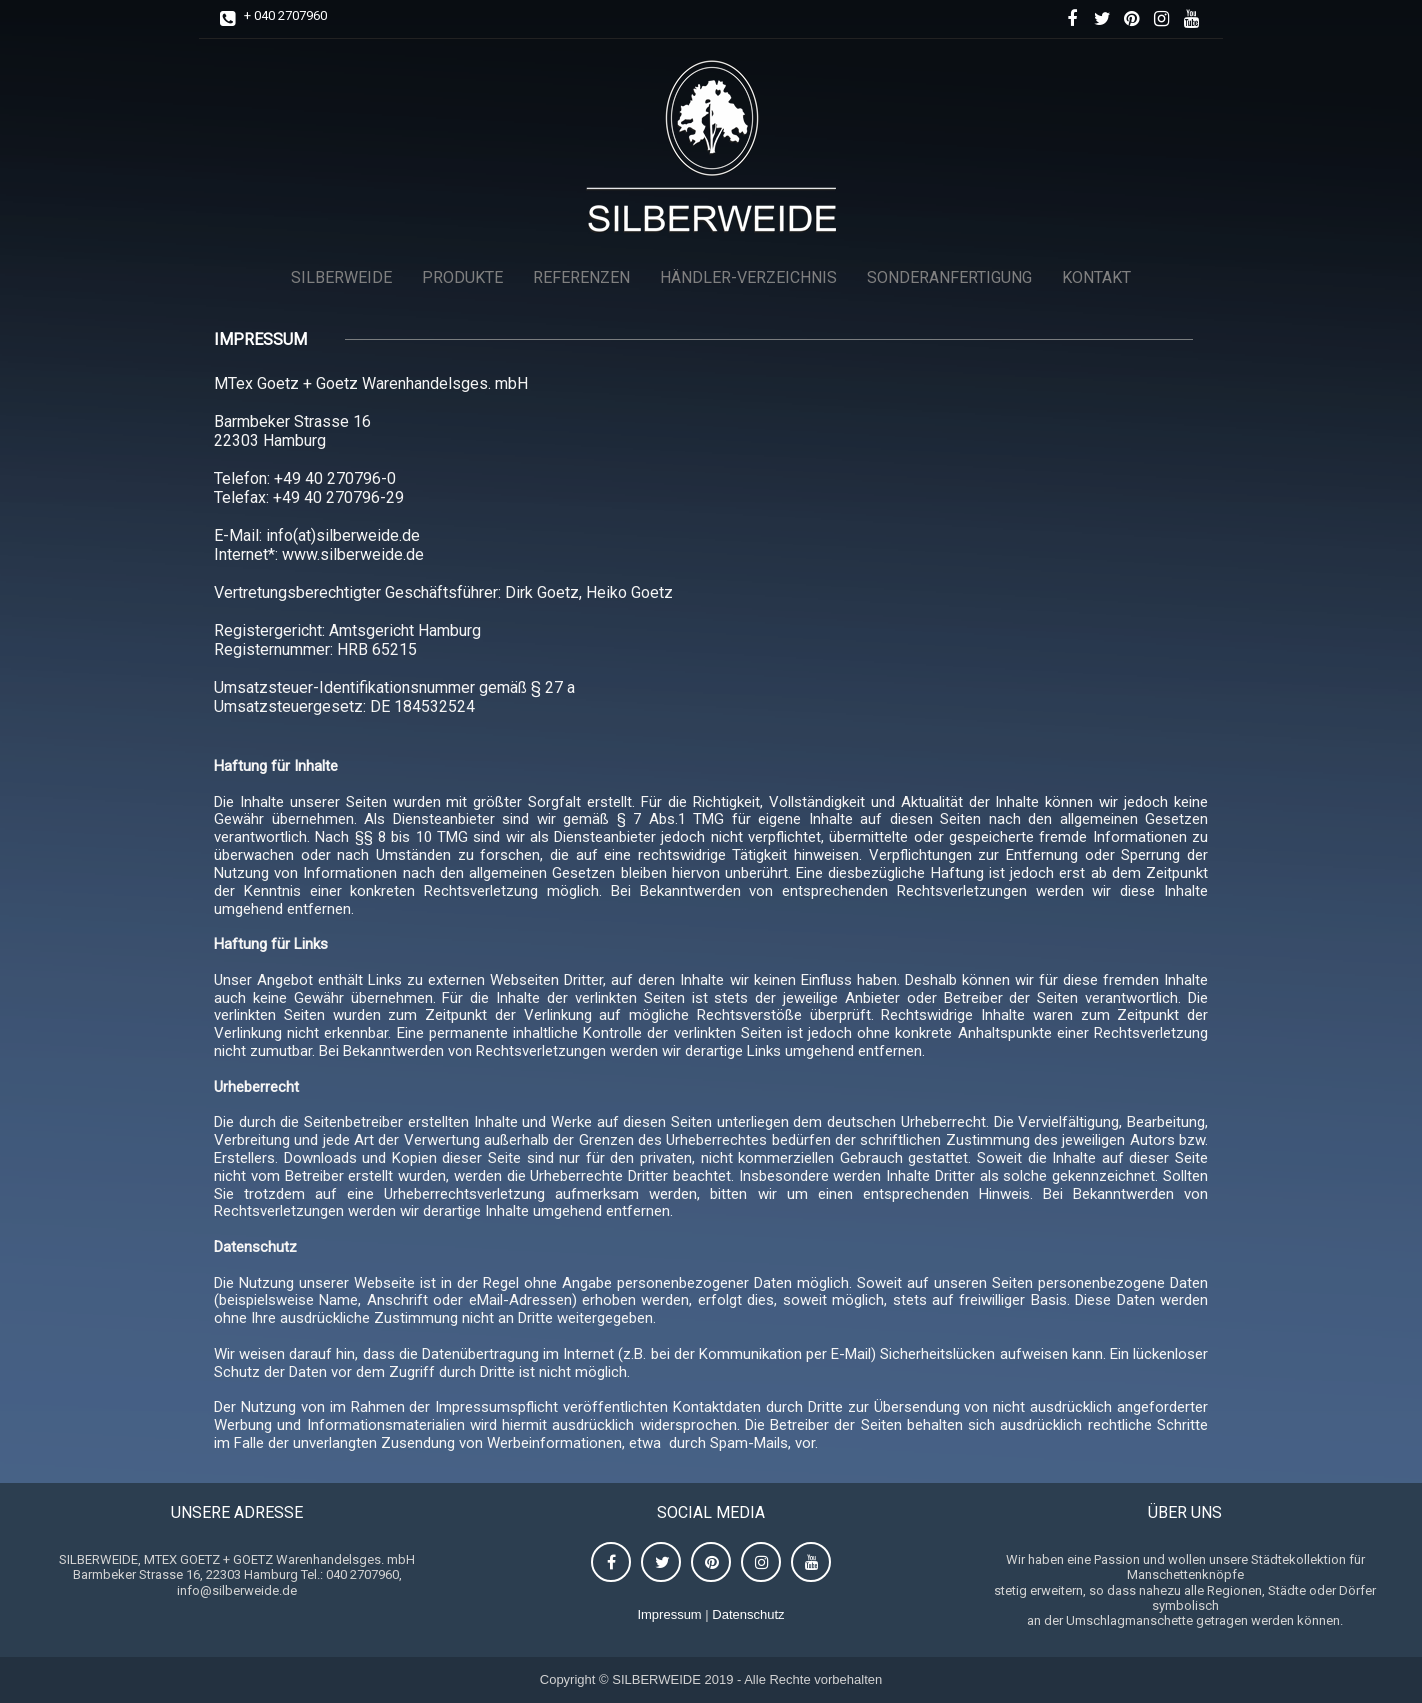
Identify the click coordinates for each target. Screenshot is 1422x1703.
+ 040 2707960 (285, 15)
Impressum (669, 1614)
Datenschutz (748, 1614)
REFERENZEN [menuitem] (581, 277)
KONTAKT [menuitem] (1096, 277)
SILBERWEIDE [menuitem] (341, 277)
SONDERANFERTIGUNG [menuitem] (949, 277)
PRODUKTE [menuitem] (462, 277)
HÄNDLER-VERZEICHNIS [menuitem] (748, 277)
